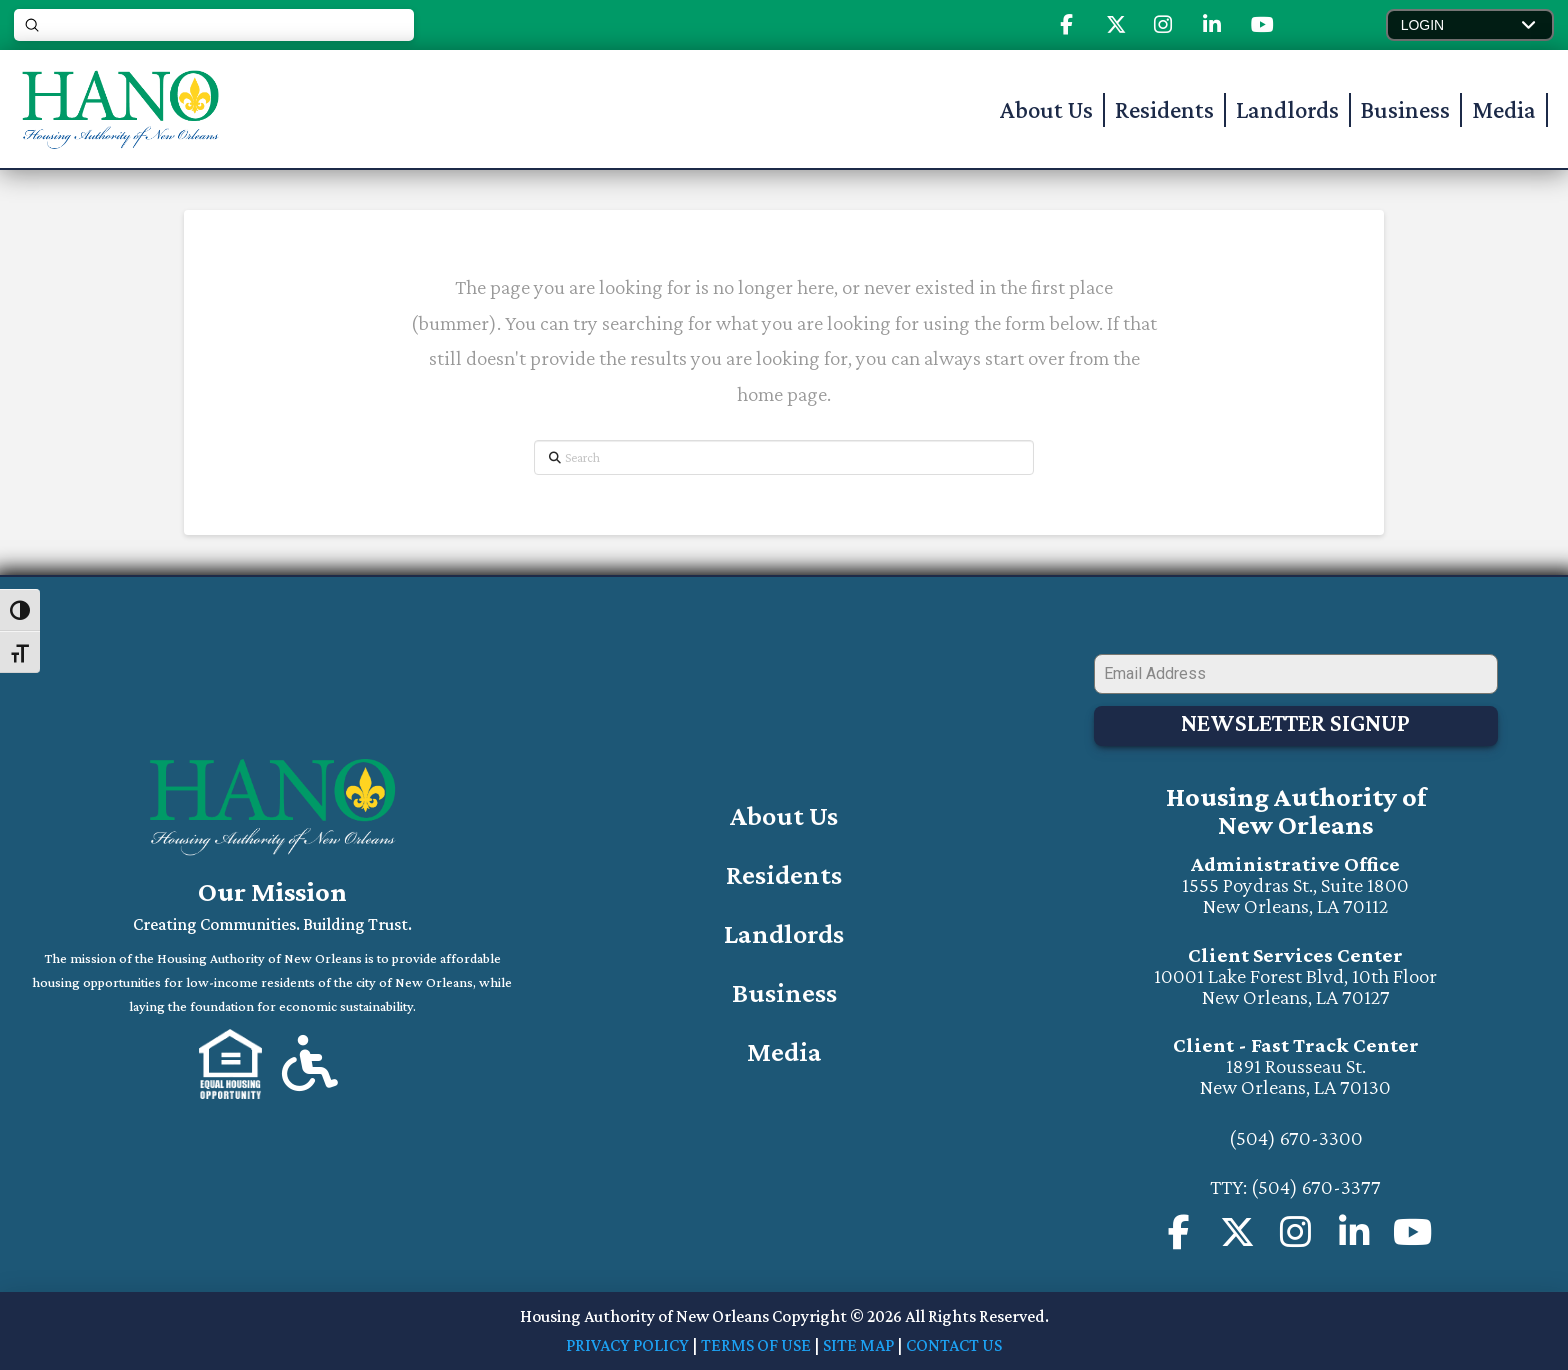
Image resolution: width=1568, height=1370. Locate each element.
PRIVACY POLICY (627, 1344)
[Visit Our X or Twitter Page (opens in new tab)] (1237, 1231)
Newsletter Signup (1295, 726)
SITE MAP (858, 1344)
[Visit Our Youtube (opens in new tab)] (1262, 25)
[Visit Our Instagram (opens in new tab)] (1163, 25)
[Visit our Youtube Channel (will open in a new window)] (1413, 1231)
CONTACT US (954, 1344)
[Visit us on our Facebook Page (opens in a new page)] (1179, 1231)
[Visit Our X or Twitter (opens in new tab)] (1116, 25)
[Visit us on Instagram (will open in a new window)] (1354, 1231)
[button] (1470, 25)
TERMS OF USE (756, 1344)
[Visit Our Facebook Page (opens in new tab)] (1066, 25)
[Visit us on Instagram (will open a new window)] (1296, 1231)
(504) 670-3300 (1296, 1137)
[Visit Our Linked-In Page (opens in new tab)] (1212, 25)
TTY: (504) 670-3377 (1295, 1186)
